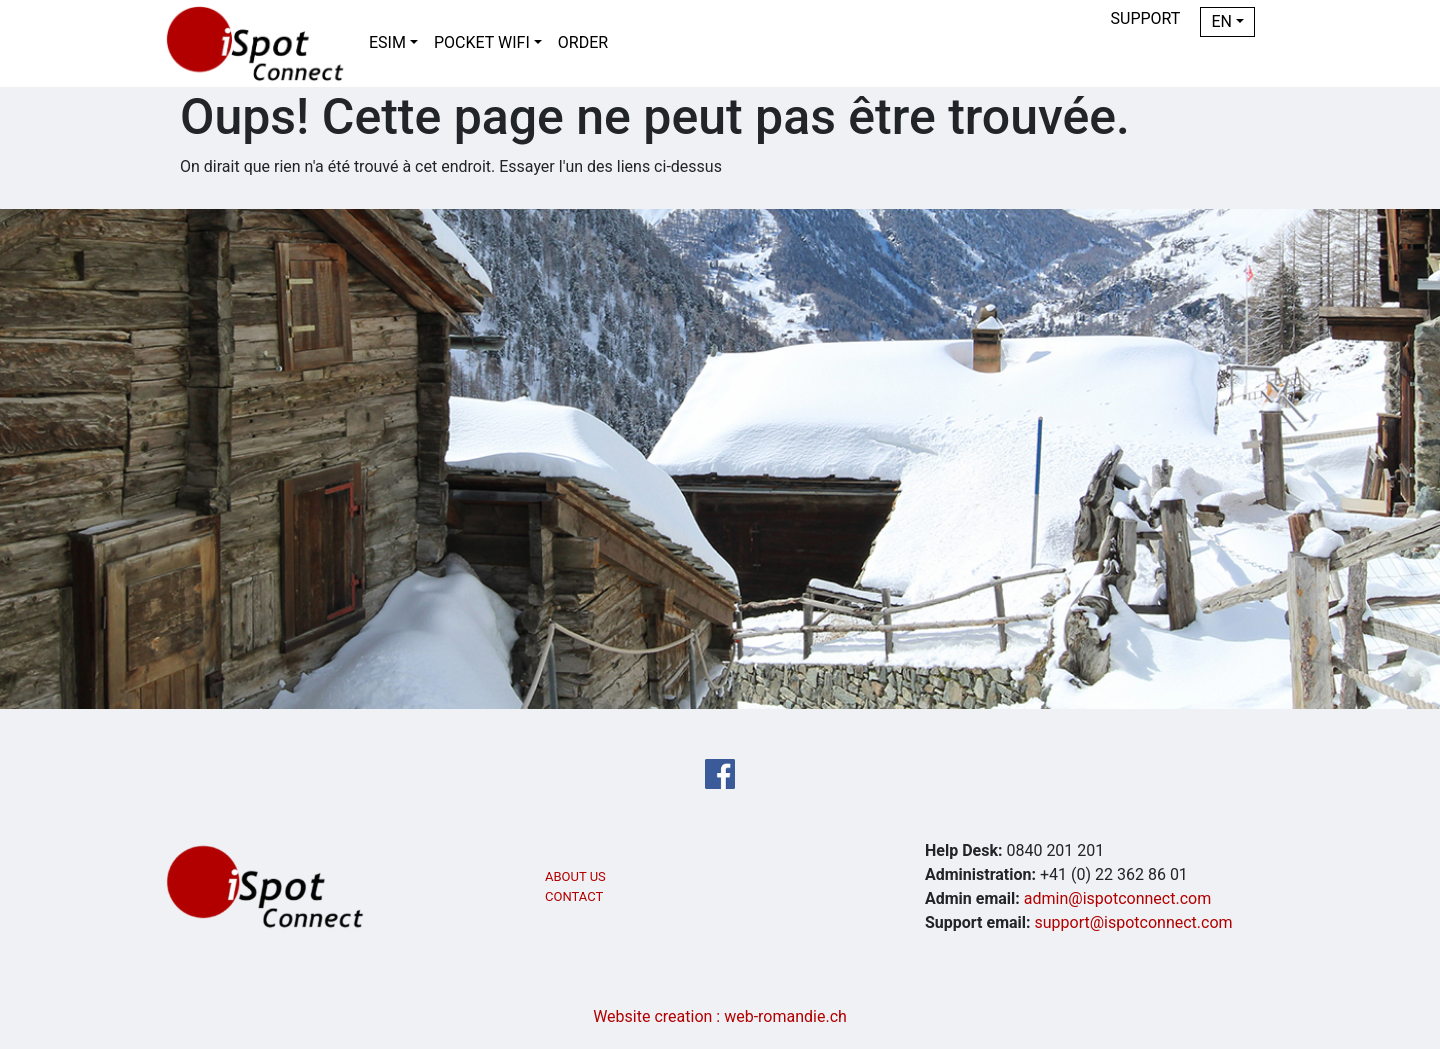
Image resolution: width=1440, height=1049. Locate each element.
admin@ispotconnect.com (1117, 898)
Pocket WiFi (482, 42)
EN (1221, 21)
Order (583, 42)
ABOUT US (575, 876)
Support (1146, 18)
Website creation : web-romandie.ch (720, 1016)
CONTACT (574, 896)
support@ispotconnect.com (1134, 922)
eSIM (387, 42)
